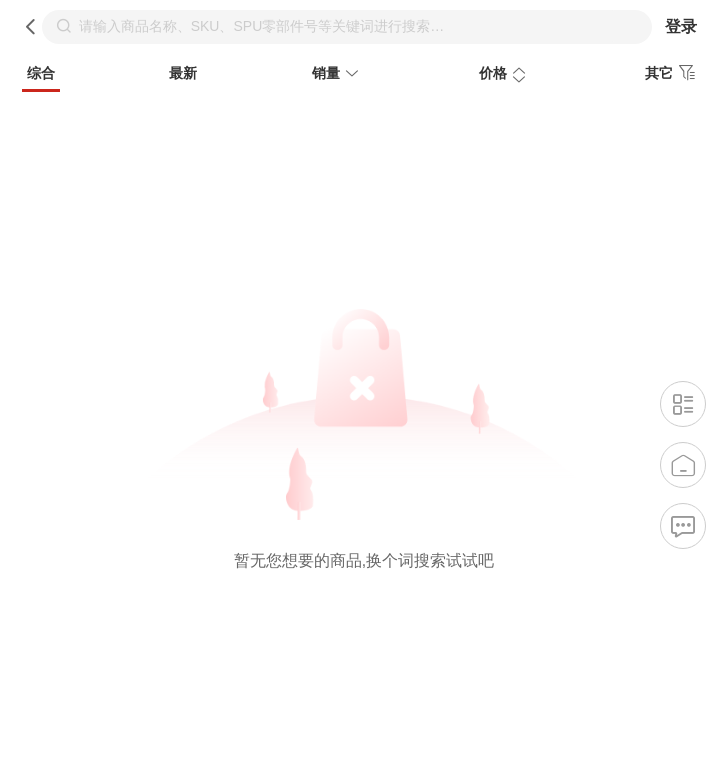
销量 (338, 75)
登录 (681, 26)
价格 (505, 75)
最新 (183, 73)
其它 (673, 73)
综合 (41, 73)
